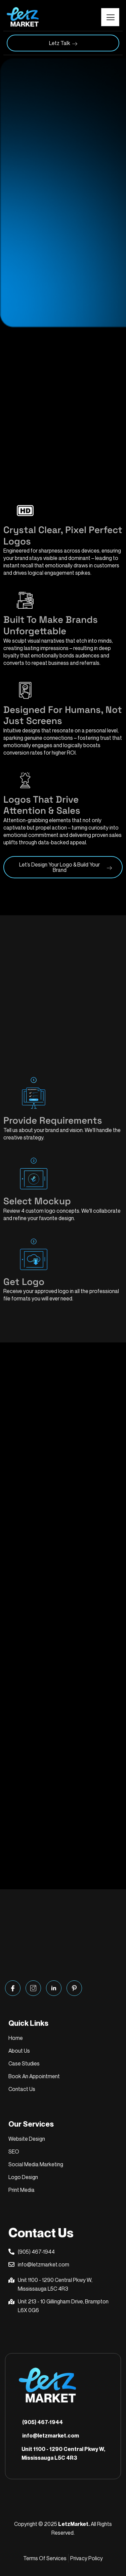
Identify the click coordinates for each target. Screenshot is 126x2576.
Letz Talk (63, 43)
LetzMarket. (74, 2524)
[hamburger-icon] (110, 17)
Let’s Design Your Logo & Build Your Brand (65, 867)
